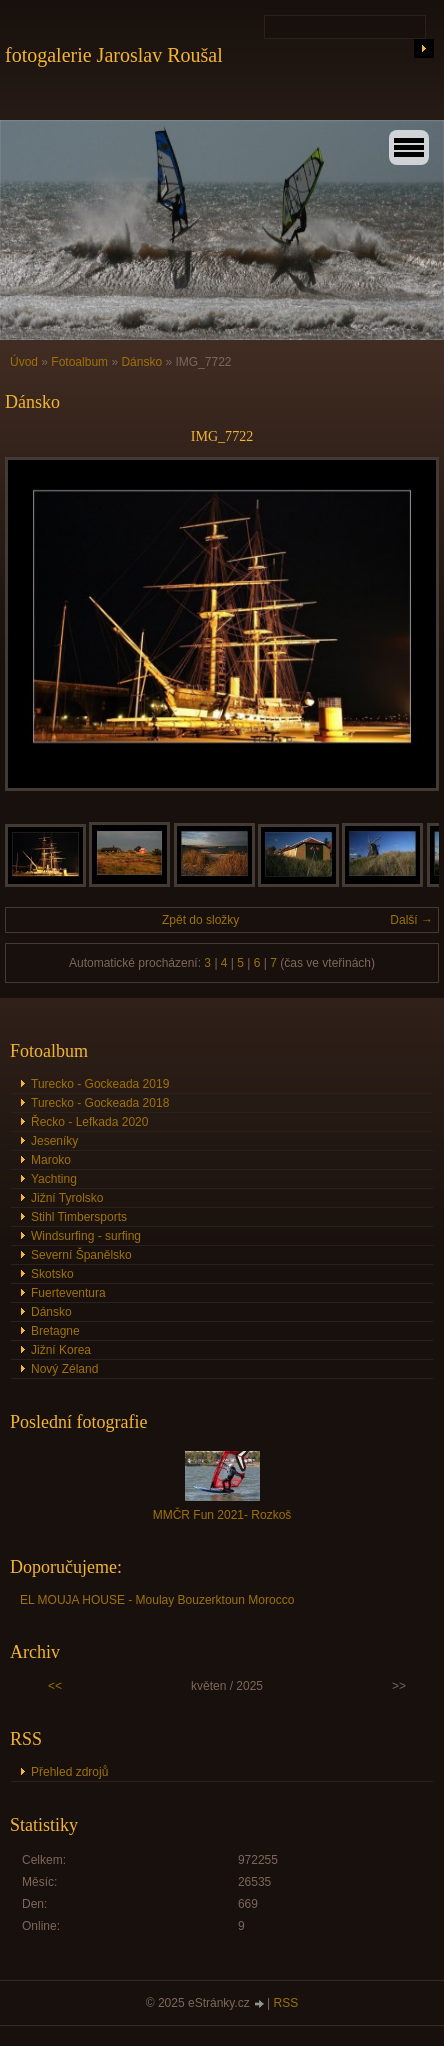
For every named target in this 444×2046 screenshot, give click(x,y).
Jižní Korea (61, 1350)
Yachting (54, 1179)
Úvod (24, 362)
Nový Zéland (64, 1369)
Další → (411, 920)
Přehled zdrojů (69, 1772)
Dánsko (143, 362)
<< (55, 1686)
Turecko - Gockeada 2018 (100, 1103)
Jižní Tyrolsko (67, 1198)
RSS (286, 2003)
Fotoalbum (79, 362)
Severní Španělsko (81, 1255)
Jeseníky (54, 1141)
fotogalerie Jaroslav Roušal (114, 55)
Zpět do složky (200, 920)
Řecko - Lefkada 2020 (89, 1122)
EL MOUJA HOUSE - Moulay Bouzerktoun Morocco (157, 1600)
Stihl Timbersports (79, 1217)
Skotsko (52, 1274)
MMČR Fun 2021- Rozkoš (222, 1515)
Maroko (51, 1160)
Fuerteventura (68, 1293)
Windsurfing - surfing (86, 1236)
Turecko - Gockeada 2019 (100, 1084)
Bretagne (55, 1331)
